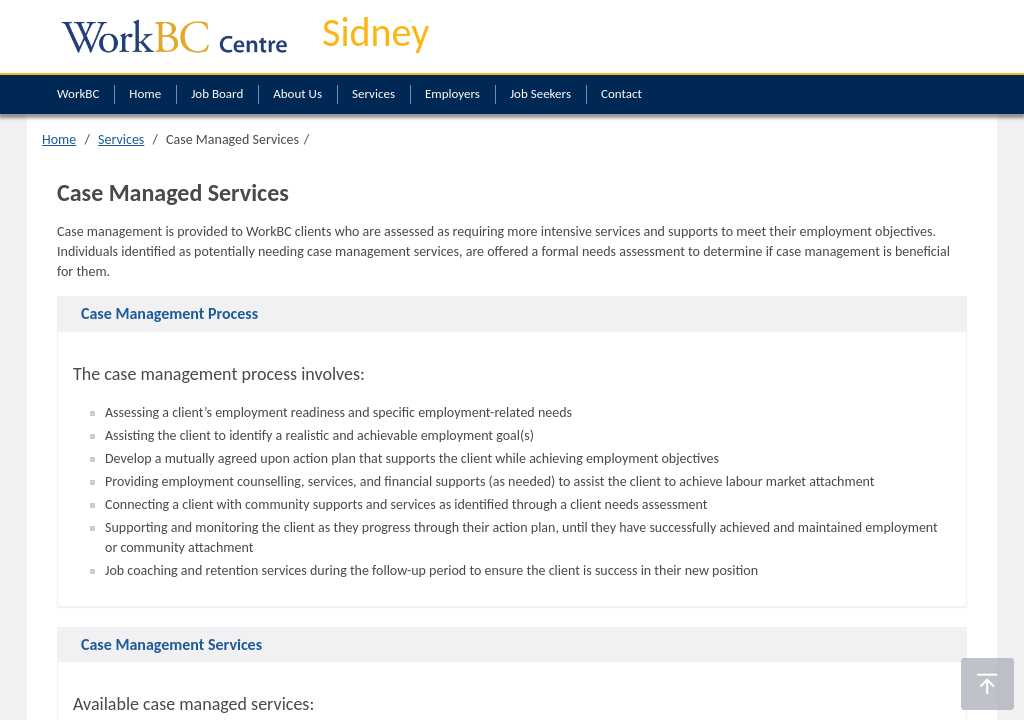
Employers (452, 93)
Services (373, 93)
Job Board (217, 93)
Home (145, 93)
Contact (621, 93)
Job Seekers (540, 93)
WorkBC (78, 93)
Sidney (375, 32)
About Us (297, 93)
